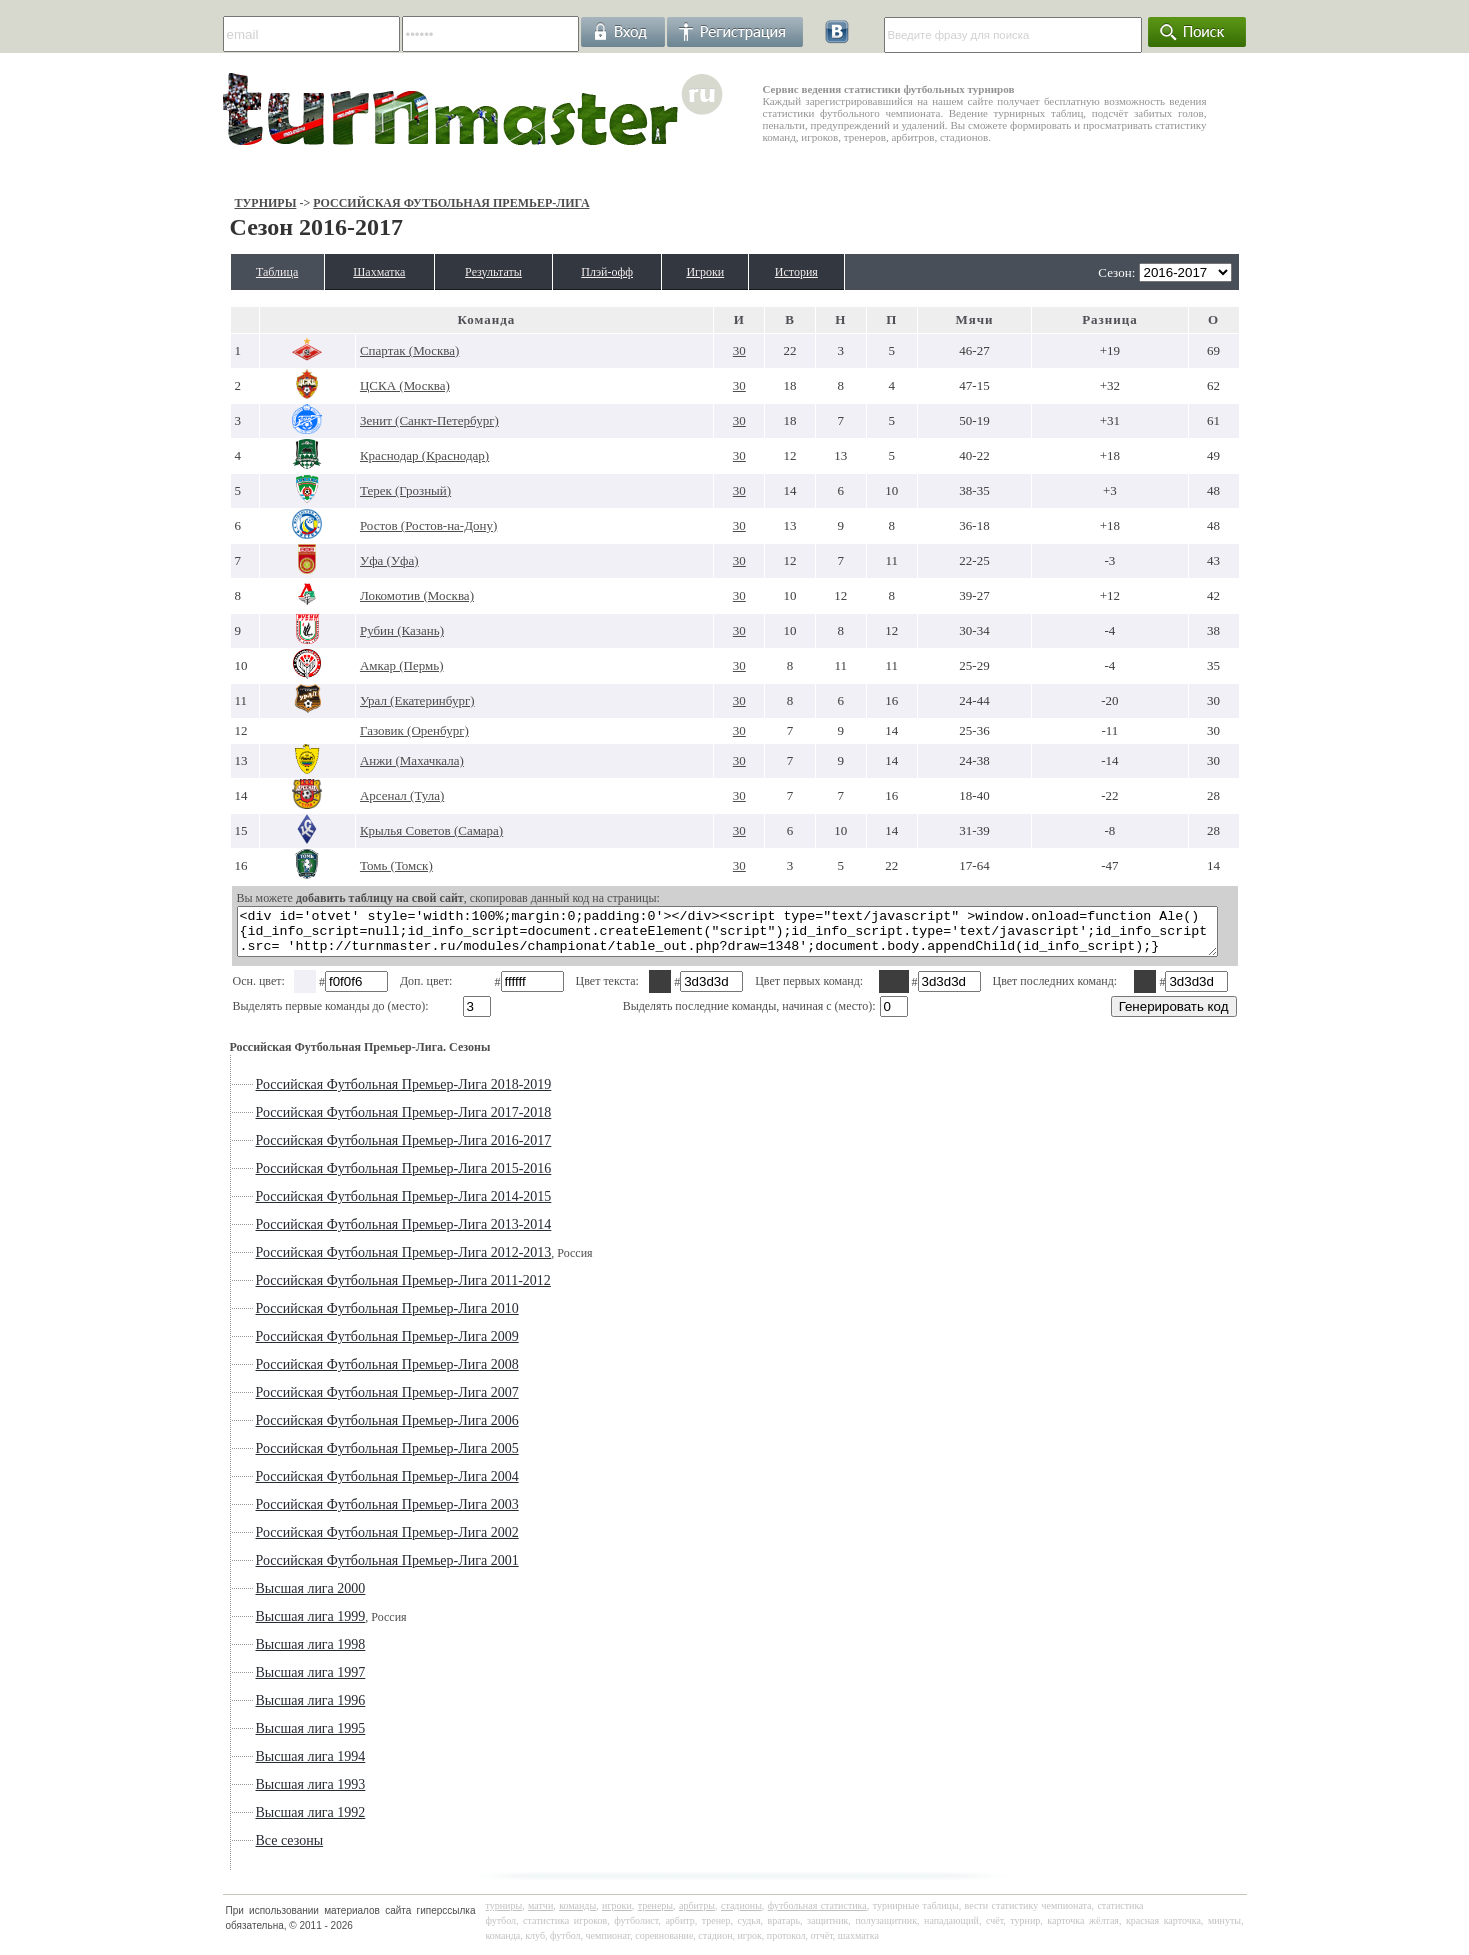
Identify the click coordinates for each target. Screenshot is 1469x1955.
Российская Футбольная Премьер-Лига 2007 (334, 1401)
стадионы (741, 1914)
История (840, 272)
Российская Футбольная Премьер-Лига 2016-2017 (351, 1149)
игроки (617, 1914)
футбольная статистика (817, 1914)
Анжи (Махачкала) (370, 760)
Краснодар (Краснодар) (382, 455)
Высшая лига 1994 (258, 1765)
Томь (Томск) (354, 865)
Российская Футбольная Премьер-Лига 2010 (334, 1317)
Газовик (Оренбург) (372, 730)
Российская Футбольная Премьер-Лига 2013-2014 (351, 1233)
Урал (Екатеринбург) (375, 700)
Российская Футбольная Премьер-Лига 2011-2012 (350, 1289)
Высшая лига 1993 (258, 1793)
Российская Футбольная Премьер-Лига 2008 (334, 1373)
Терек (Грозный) (363, 490)
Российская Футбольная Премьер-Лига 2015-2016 (351, 1177)
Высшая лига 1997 (258, 1681)
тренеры (655, 1914)
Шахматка (352, 272)
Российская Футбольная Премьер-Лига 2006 (334, 1429)
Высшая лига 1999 (258, 1625)
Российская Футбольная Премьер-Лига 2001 (334, 1569)
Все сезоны (237, 1849)
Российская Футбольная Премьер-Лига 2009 (334, 1345)
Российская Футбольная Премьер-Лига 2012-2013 (351, 1261)
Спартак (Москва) (367, 350)
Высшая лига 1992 (258, 1821)
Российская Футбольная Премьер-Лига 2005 (334, 1457)
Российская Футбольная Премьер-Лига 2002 (334, 1541)
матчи (540, 1914)
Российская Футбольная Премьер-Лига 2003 (334, 1513)
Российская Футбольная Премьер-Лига (399, 203)
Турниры (213, 203)
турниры (504, 1914)
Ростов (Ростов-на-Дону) (386, 525)
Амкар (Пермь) (360, 665)
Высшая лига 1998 (258, 1653)
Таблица (232, 272)
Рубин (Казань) (360, 630)
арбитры (697, 1914)
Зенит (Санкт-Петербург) (387, 420)
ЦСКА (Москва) (363, 385)
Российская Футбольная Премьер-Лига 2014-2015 (351, 1205)
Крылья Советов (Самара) (389, 830)
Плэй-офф (619, 272)
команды (577, 1914)
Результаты (486, 272)
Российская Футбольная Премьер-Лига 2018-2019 (351, 1093)
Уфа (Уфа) (347, 560)
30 (738, 350)
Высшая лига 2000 (258, 1597)
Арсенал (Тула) (360, 795)
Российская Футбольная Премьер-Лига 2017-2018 (351, 1121)
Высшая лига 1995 (258, 1737)
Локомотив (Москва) (375, 595)
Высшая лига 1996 (258, 1709)
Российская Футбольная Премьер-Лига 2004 (334, 1485)
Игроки (734, 272)
